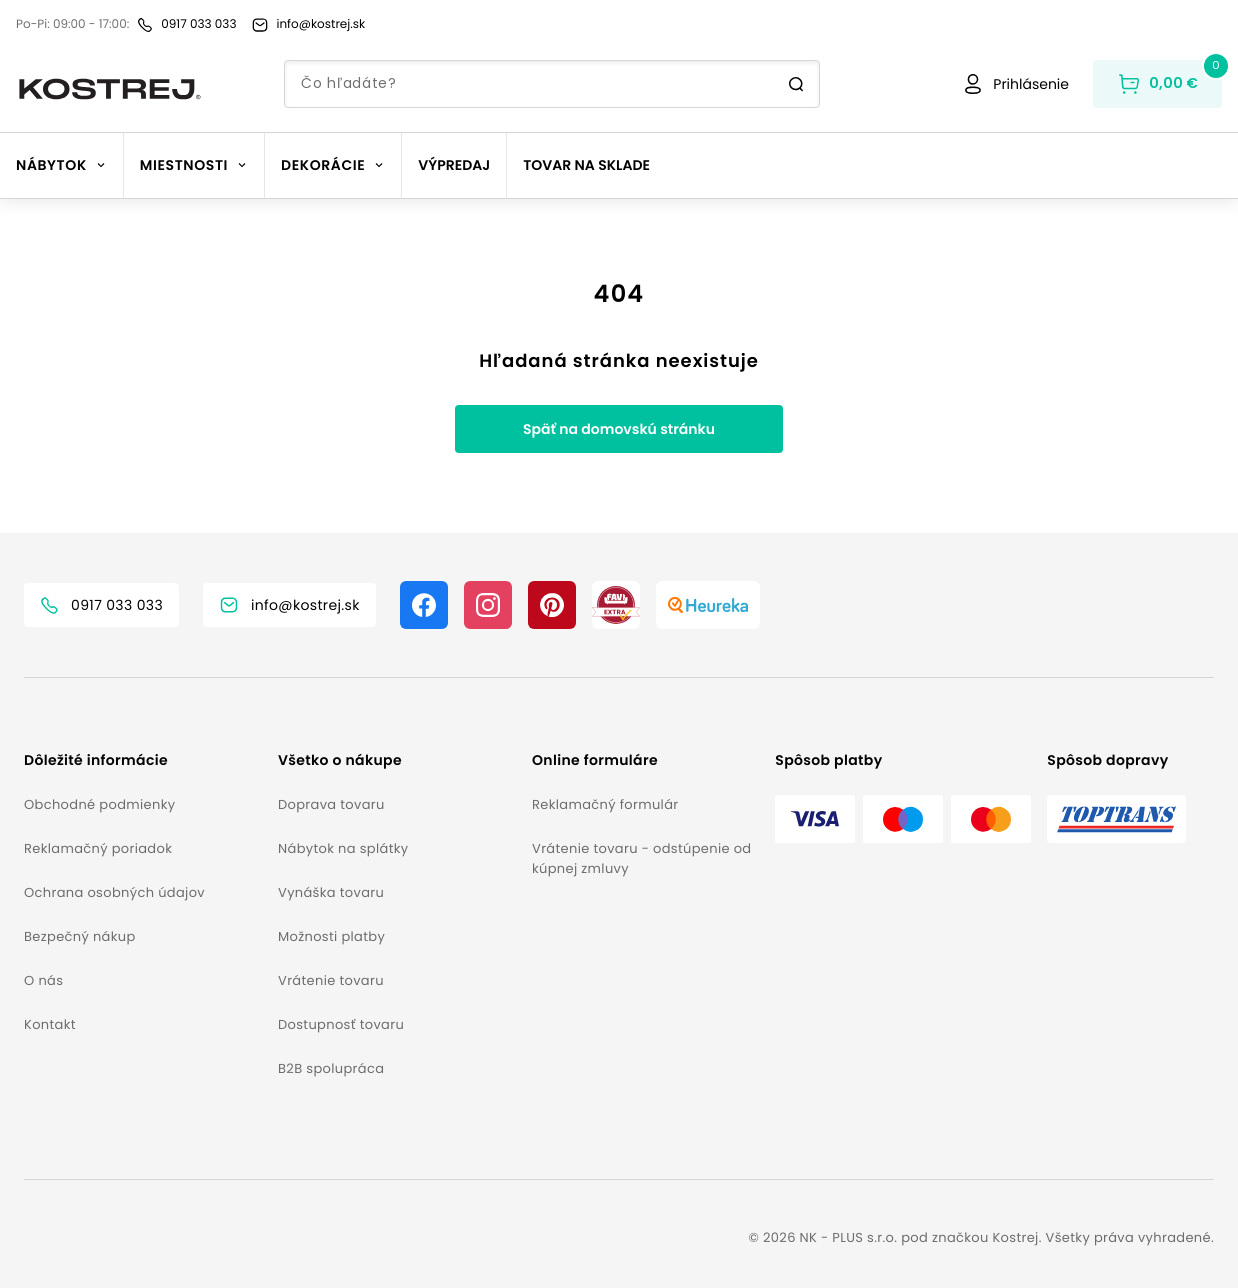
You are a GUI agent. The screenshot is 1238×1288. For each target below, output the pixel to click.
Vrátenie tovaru (331, 980)
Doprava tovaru (331, 804)
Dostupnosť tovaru (341, 1024)
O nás (43, 980)
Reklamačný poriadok (98, 848)
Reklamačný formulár (605, 804)
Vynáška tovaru (331, 892)
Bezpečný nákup (80, 936)
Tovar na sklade (586, 165)
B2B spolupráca (331, 1068)
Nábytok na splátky (343, 848)
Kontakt (50, 1024)
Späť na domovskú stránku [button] (619, 429)
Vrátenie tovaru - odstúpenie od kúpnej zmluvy (641, 858)
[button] (143, 760)
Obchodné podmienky (99, 804)
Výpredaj (454, 165)
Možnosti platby (331, 936)
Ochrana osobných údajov (114, 892)
